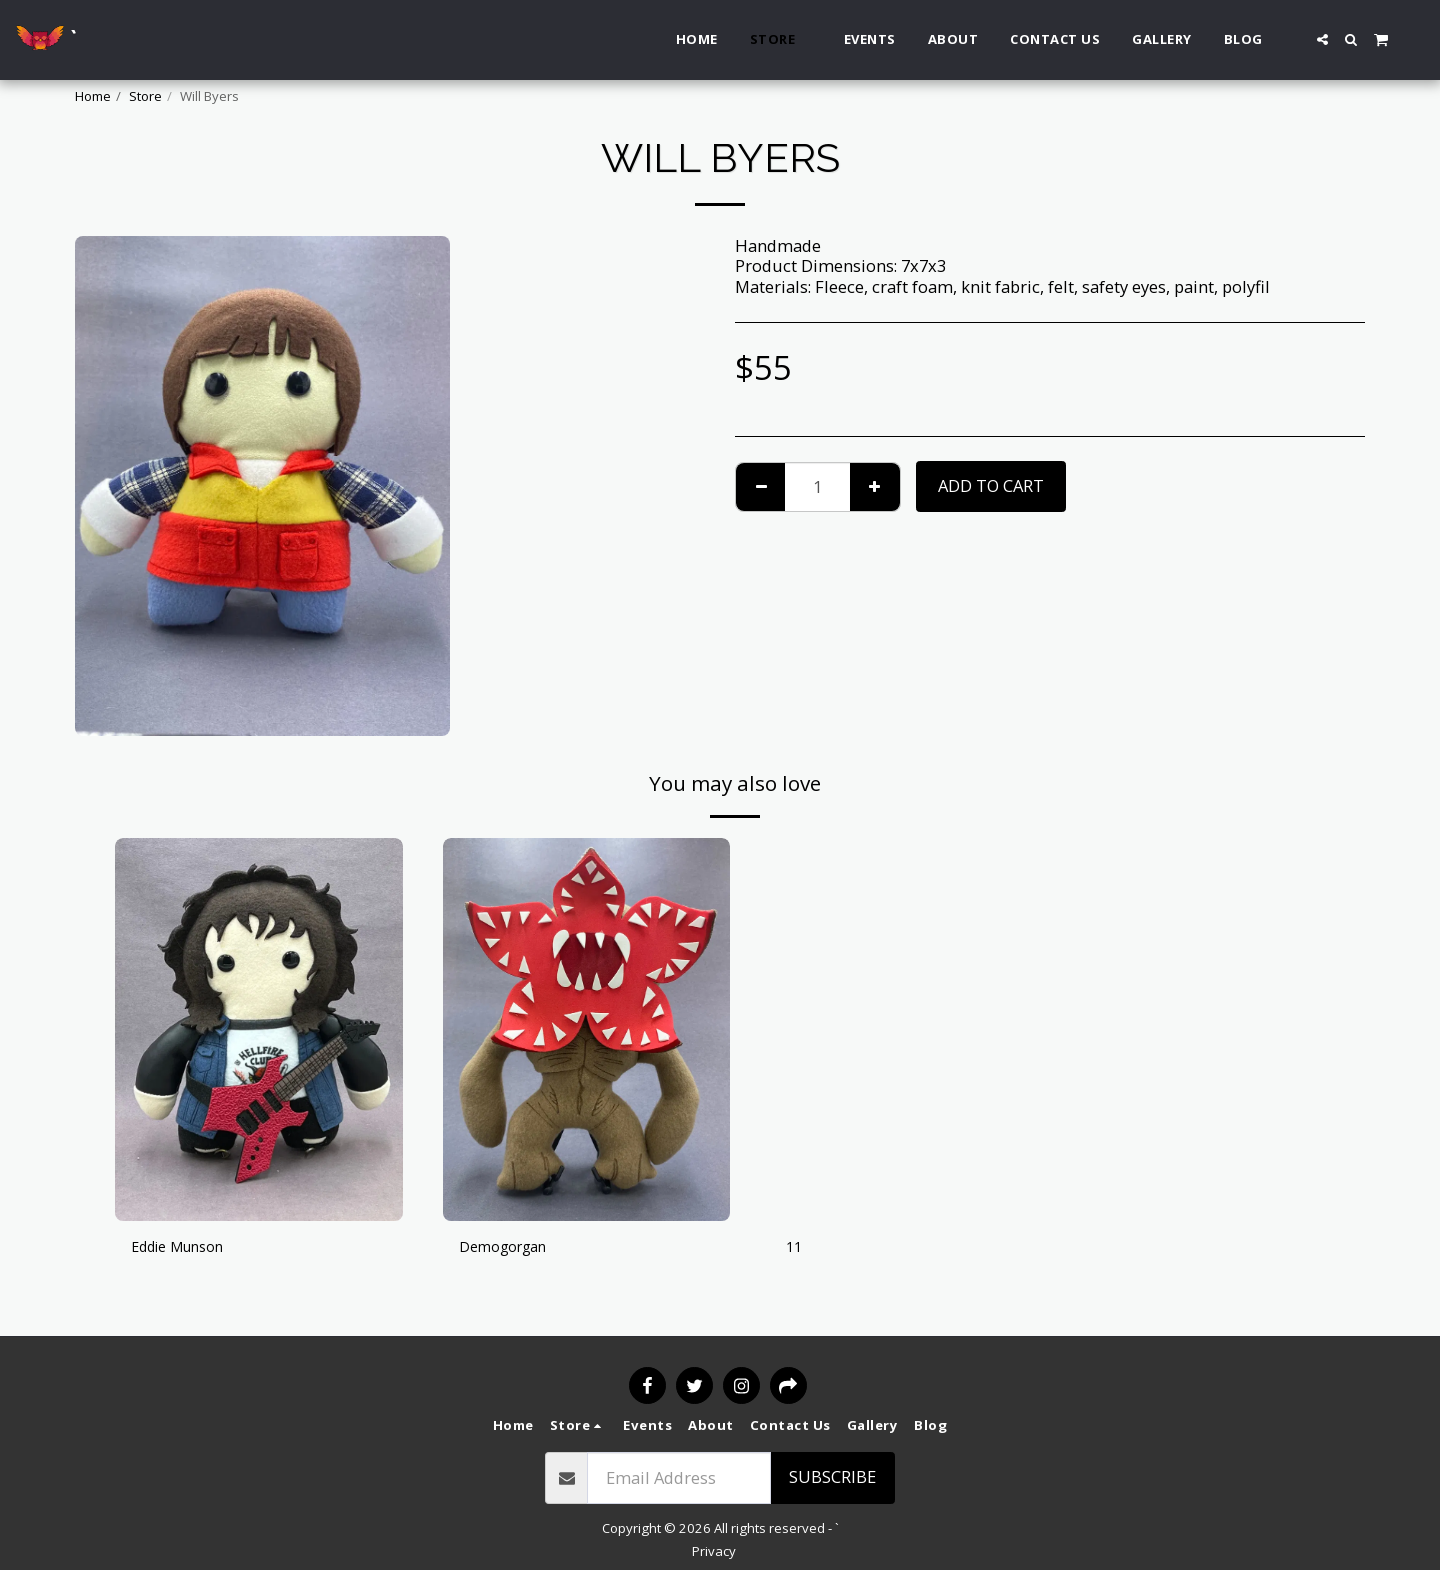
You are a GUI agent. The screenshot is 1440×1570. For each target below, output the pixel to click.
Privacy (714, 1551)
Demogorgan (510, 1248)
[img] (259, 1029)
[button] (1322, 39)
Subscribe (832, 1476)
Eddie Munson (186, 1248)
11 (795, 1248)
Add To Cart (991, 485)
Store (145, 96)
